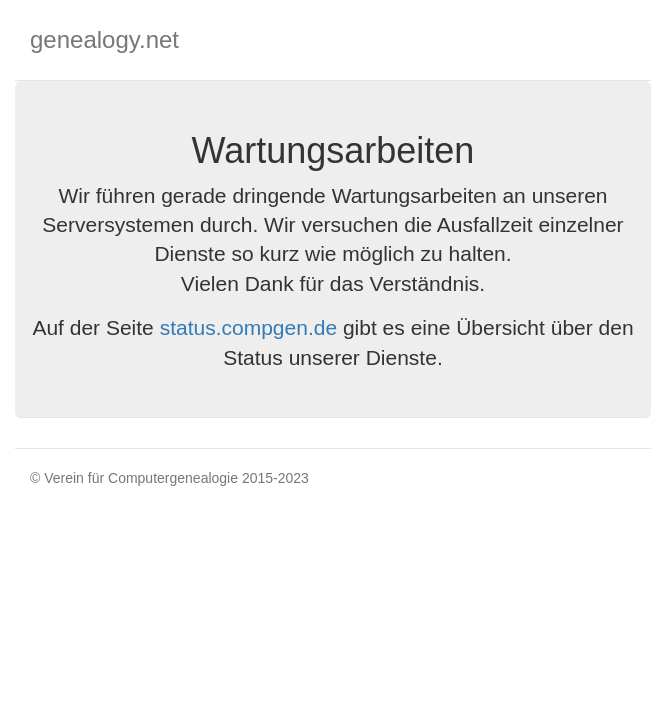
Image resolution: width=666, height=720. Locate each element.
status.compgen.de (248, 327)
